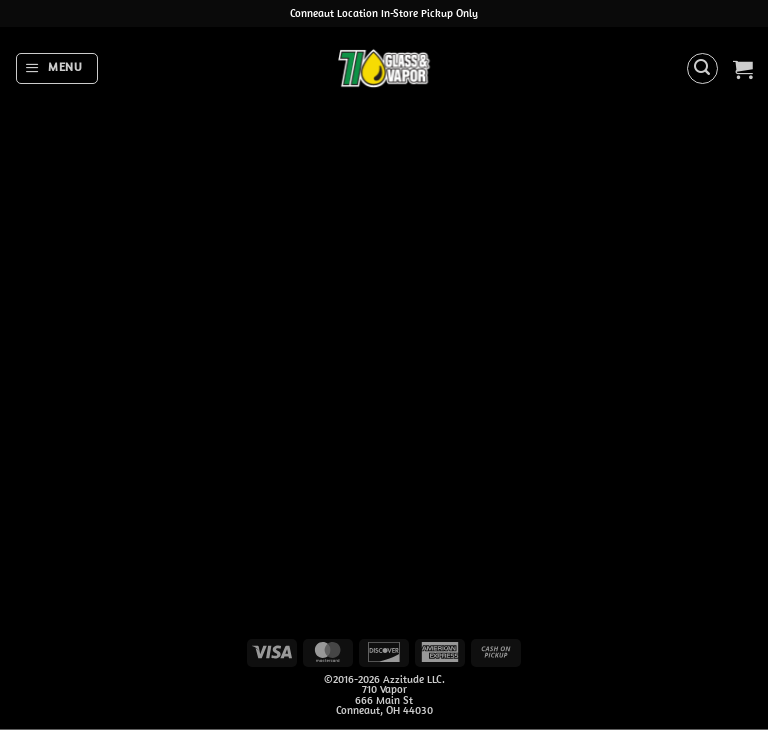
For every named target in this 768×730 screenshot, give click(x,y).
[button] (56, 68)
